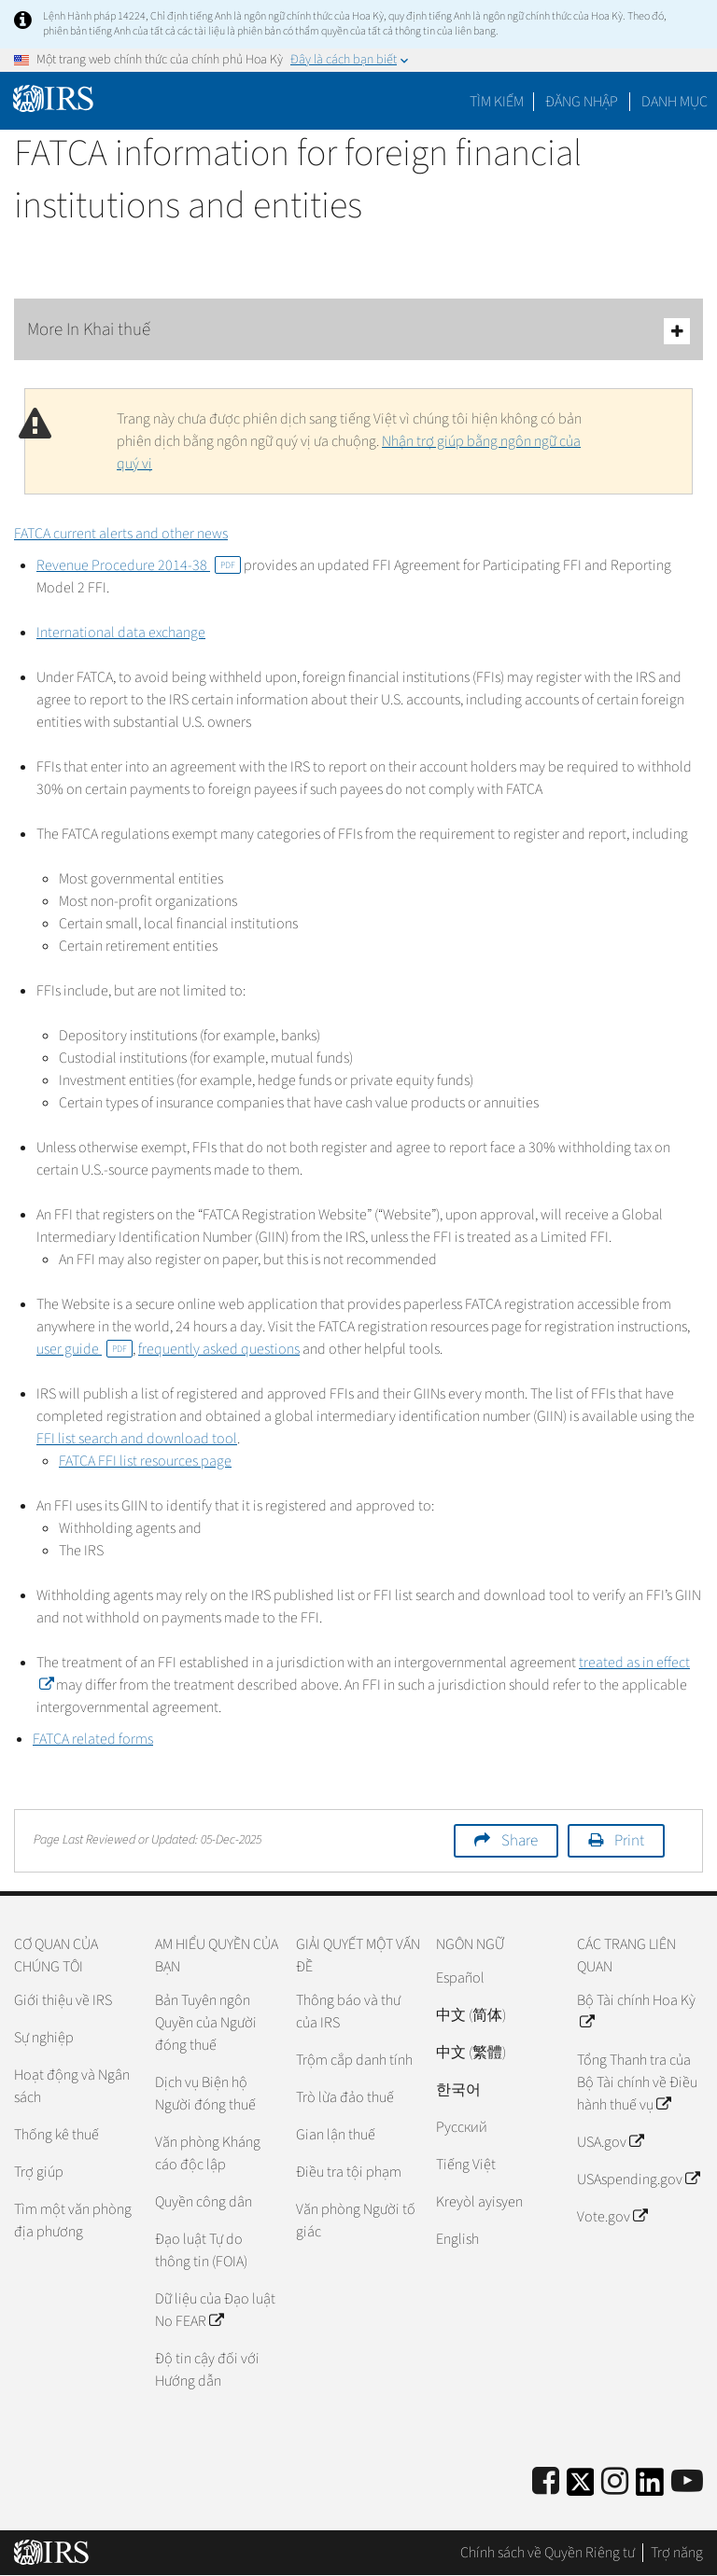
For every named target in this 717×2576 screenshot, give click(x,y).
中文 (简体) (471, 2015)
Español (460, 1978)
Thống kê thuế (56, 2134)
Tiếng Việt (466, 2164)
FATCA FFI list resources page (145, 1461)
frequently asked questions (219, 1349)
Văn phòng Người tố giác (355, 2220)
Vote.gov (612, 2217)
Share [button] (519, 1841)
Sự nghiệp (44, 2037)
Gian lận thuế (335, 2134)
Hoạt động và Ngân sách (72, 2086)
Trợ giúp (38, 2172)
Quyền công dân (203, 2202)
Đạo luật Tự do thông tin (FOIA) (201, 2250)
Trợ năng (677, 2552)
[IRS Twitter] (581, 2488)
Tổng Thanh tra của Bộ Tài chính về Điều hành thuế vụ (637, 2082)
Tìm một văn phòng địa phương (73, 2220)
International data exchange (120, 632)
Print (629, 1841)
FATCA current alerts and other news (121, 533)
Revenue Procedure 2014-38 (138, 565)
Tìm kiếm (497, 101)
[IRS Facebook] (545, 2482)
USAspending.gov (638, 2179)
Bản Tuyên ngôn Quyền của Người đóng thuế (206, 2022)
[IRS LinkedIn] (650, 2488)
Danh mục (674, 101)
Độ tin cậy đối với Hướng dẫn (207, 2369)
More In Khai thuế (358, 330)
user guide (84, 1349)
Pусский (461, 2127)
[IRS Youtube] (687, 2482)
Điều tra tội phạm (348, 2172)
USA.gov (610, 2142)
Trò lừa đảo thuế (345, 2097)
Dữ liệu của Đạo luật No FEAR (215, 2310)
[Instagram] (614, 2482)
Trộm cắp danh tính (354, 2060)
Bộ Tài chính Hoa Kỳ (636, 2011)
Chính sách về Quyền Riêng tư (547, 2552)
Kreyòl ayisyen (479, 2202)
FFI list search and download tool (136, 1438)
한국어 (458, 2090)
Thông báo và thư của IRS (348, 2011)
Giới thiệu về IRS (63, 2000)
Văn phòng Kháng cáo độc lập (207, 2153)
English (457, 2239)
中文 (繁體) (471, 2052)
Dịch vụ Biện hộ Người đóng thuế (205, 2093)
